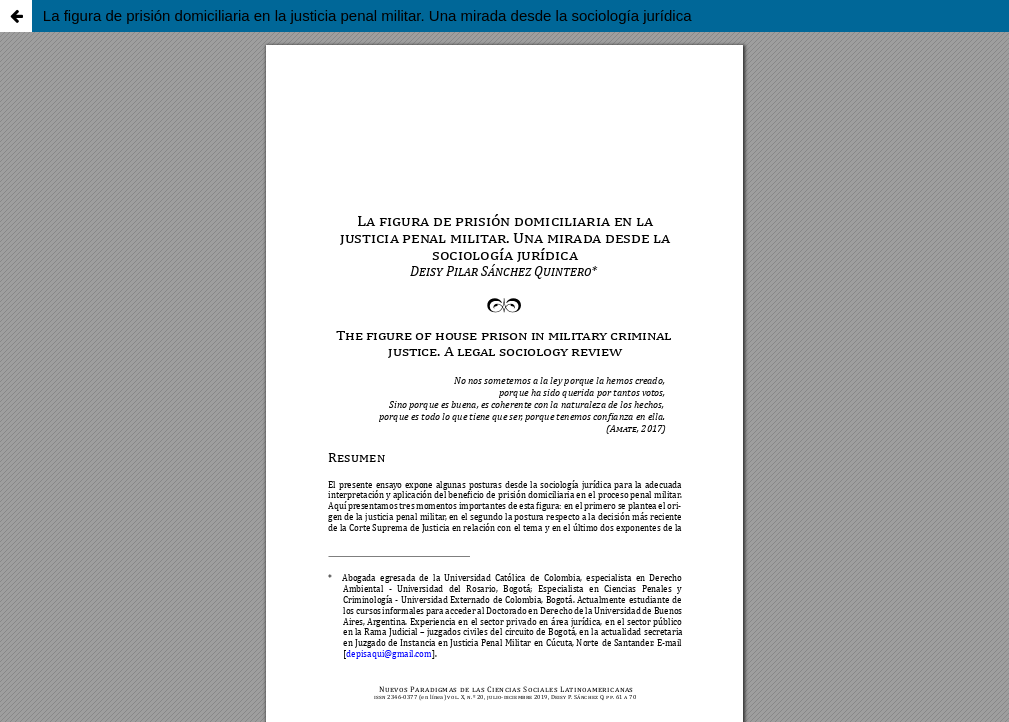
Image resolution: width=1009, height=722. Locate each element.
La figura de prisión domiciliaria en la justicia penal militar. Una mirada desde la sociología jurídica (367, 15)
